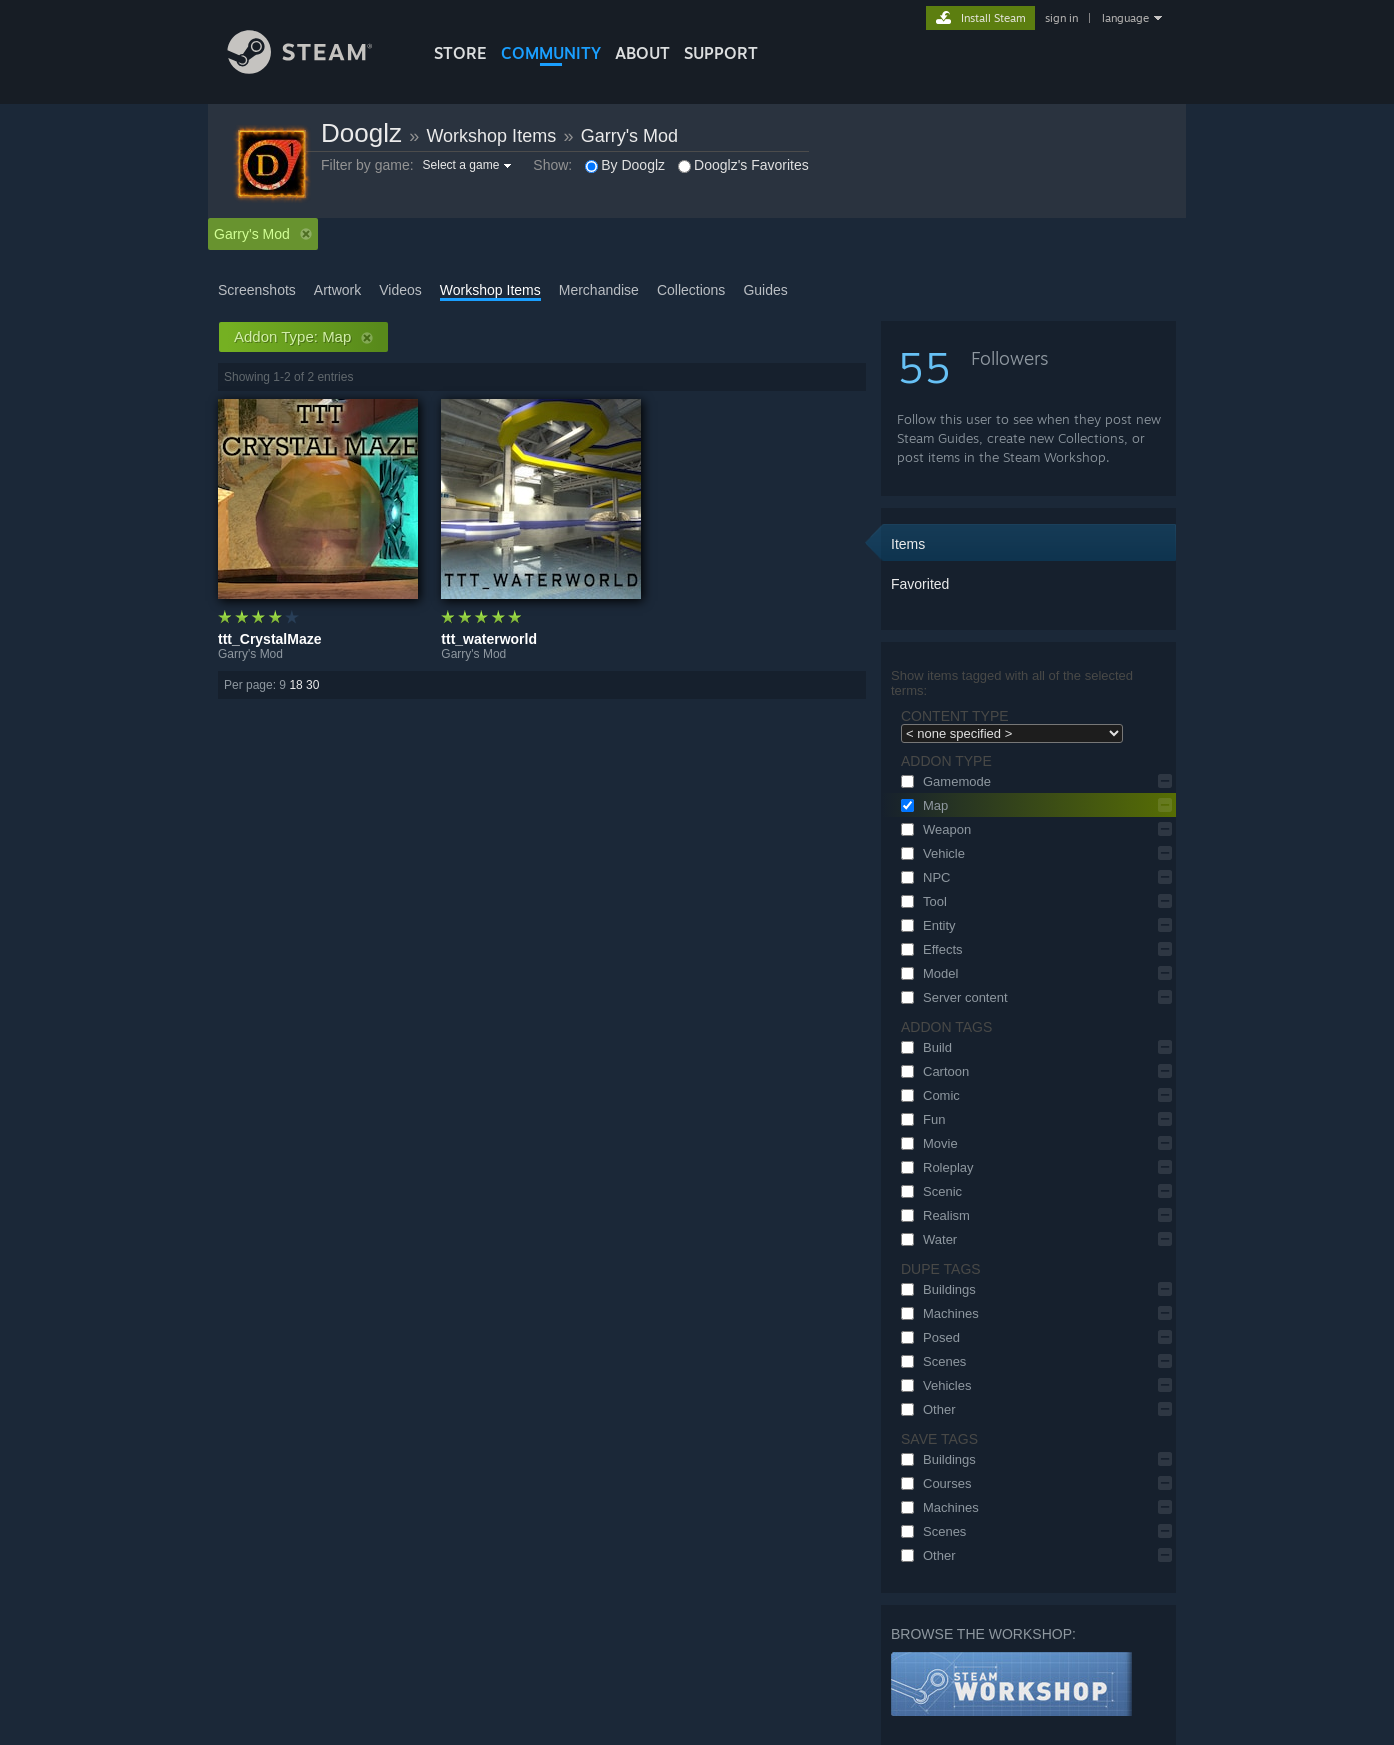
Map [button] (921, 805)
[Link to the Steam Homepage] (315, 68)
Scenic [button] (928, 1191)
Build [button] (923, 1047)
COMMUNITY (551, 53)
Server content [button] (951, 997)
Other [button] (925, 1409)
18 (295, 685)
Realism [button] (932, 1215)
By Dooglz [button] (625, 165)
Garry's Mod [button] (263, 234)
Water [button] (926, 1239)
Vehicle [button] (930, 853)
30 (312, 685)
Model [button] (926, 973)
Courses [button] (933, 1483)
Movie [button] (926, 1143)
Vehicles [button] (933, 1385)
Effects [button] (929, 949)
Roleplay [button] (934, 1167)
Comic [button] (927, 1095)
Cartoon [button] (932, 1071)
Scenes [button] (930, 1361)
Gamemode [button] (943, 781)
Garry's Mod (629, 136)
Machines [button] (937, 1313)
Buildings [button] (935, 1289)
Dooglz (361, 133)
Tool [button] (921, 901)
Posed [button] (927, 1337)
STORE (460, 53)
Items (908, 544)
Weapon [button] (933, 829)
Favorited (920, 584)
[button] (470, 165)
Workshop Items (491, 136)
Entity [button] (925, 925)
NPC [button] (922, 877)
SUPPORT (721, 53)
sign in (1061, 18)
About (642, 53)
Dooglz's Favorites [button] (743, 165)
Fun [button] (920, 1119)
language (1125, 18)
